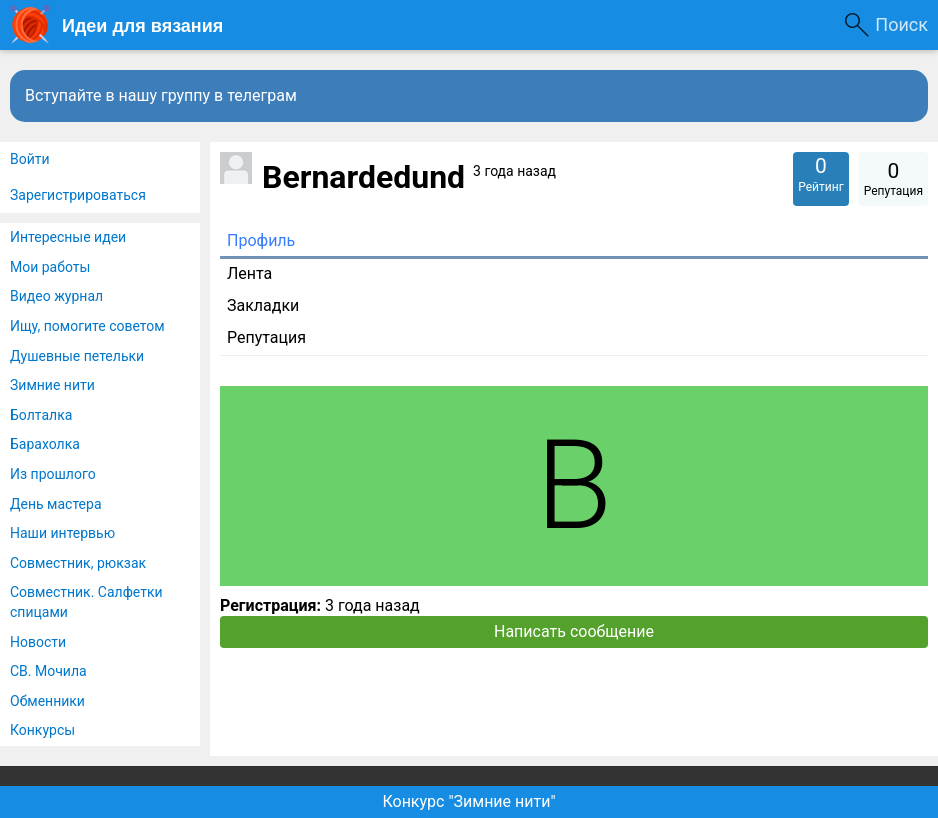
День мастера (56, 504)
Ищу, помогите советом (87, 326)
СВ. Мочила (48, 671)
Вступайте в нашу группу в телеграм (161, 95)
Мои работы (50, 267)
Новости (38, 642)
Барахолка (45, 444)
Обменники (47, 701)
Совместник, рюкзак (78, 563)
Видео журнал (56, 296)
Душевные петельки (77, 356)
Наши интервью (62, 533)
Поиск (901, 24)
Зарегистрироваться (78, 195)
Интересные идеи (68, 237)
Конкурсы (42, 730)
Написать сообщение (574, 631)
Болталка (41, 415)
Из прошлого (53, 474)
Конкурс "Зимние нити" (468, 801)
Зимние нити (52, 385)
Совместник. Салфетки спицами (86, 602)
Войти (30, 159)
